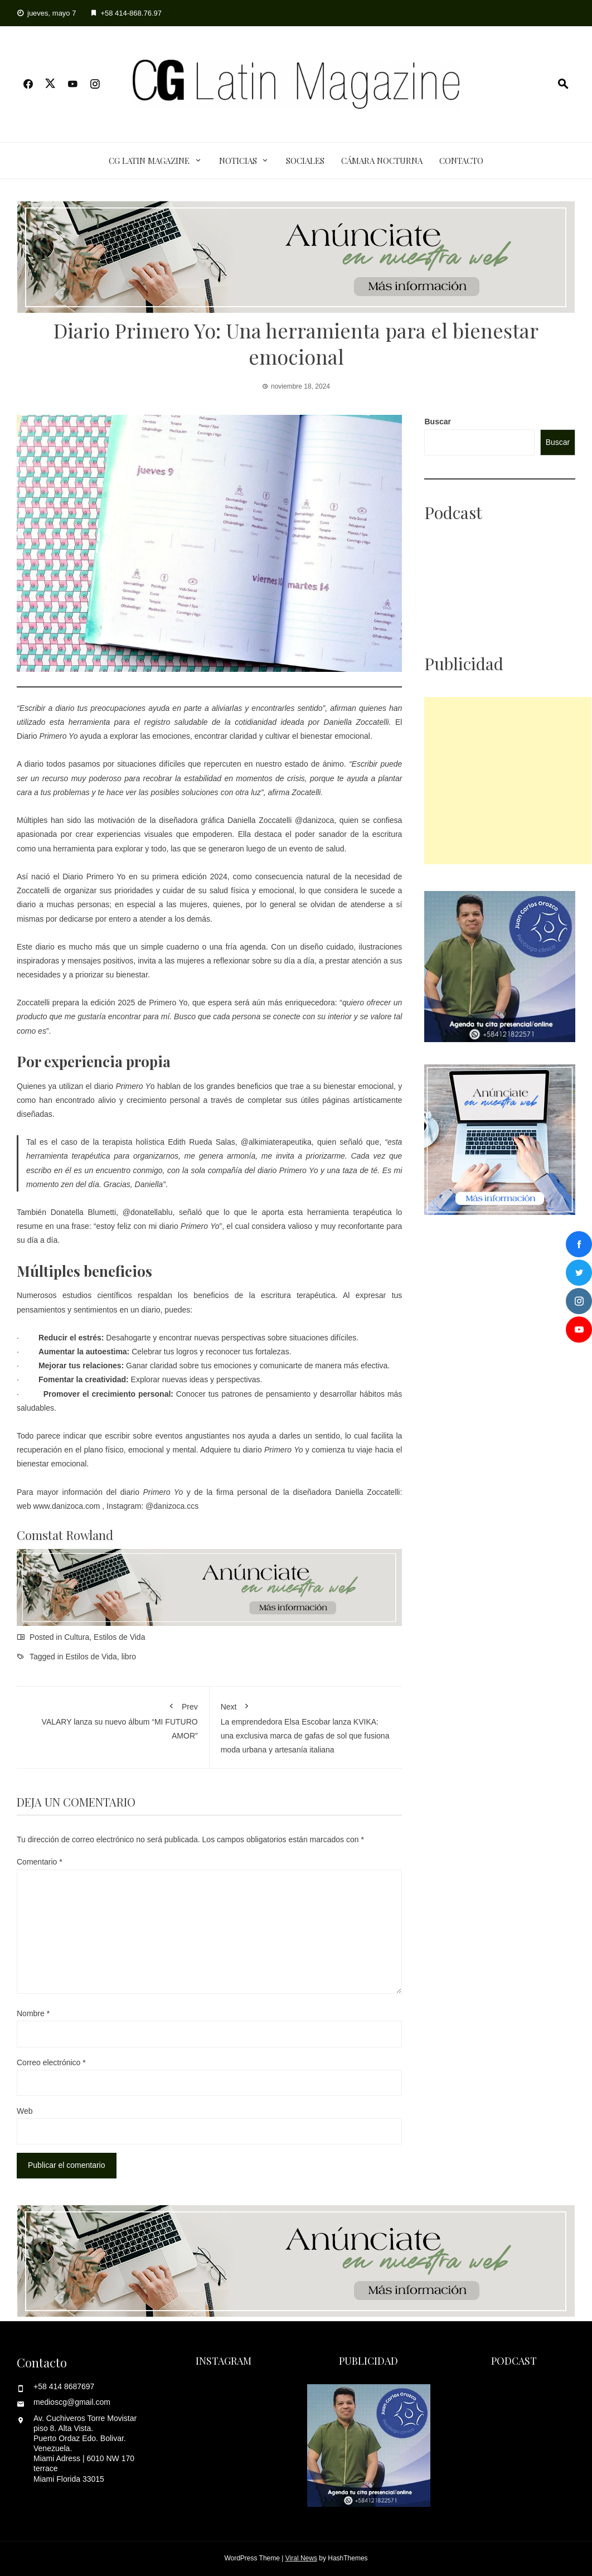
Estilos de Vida (119, 1637)
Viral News (301, 2558)
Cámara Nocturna (382, 160)
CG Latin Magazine (149, 160)
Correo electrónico (51, 2062)
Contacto (461, 160)
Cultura (76, 1637)
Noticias (238, 160)
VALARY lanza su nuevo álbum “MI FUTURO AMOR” (113, 1719)
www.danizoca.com (66, 1506)
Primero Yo (105, 876)
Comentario (39, 1861)
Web (25, 2111)
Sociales (305, 160)
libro (129, 1656)
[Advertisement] (507, 780)
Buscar (437, 421)
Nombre (33, 2013)
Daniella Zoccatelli (259, 820)
